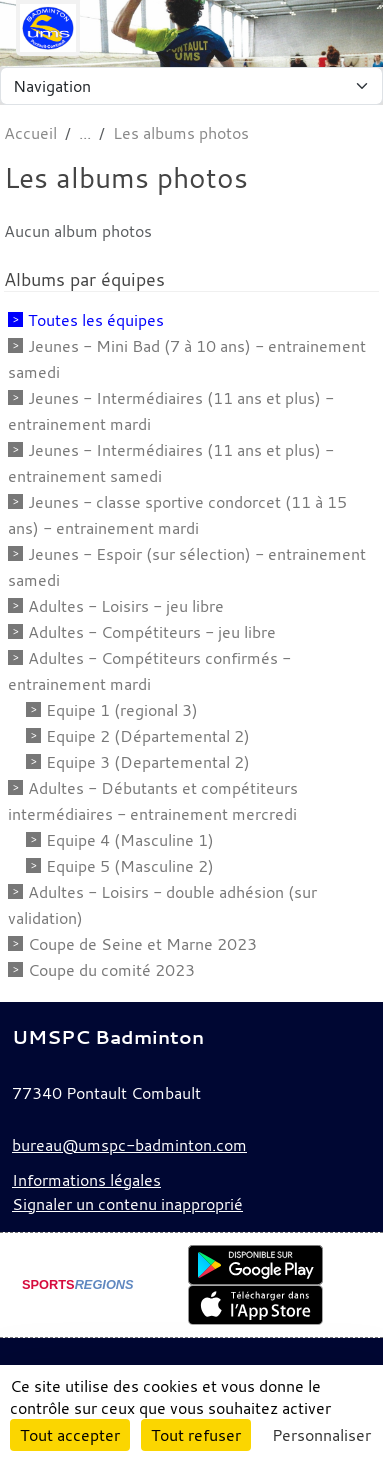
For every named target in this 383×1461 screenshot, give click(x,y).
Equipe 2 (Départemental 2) (148, 736)
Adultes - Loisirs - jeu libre (126, 606)
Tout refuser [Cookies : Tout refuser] (196, 1435)
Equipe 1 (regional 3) (122, 710)
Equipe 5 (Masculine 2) (130, 866)
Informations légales (86, 1180)
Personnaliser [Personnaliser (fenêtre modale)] (321, 1435)
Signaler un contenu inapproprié (127, 1204)
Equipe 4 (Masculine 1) (130, 840)
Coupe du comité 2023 (111, 970)
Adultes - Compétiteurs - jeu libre (152, 632)
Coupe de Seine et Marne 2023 (142, 944)
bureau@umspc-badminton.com (129, 1145)
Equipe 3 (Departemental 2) (148, 762)
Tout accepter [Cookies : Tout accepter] (70, 1435)
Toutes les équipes (96, 320)
